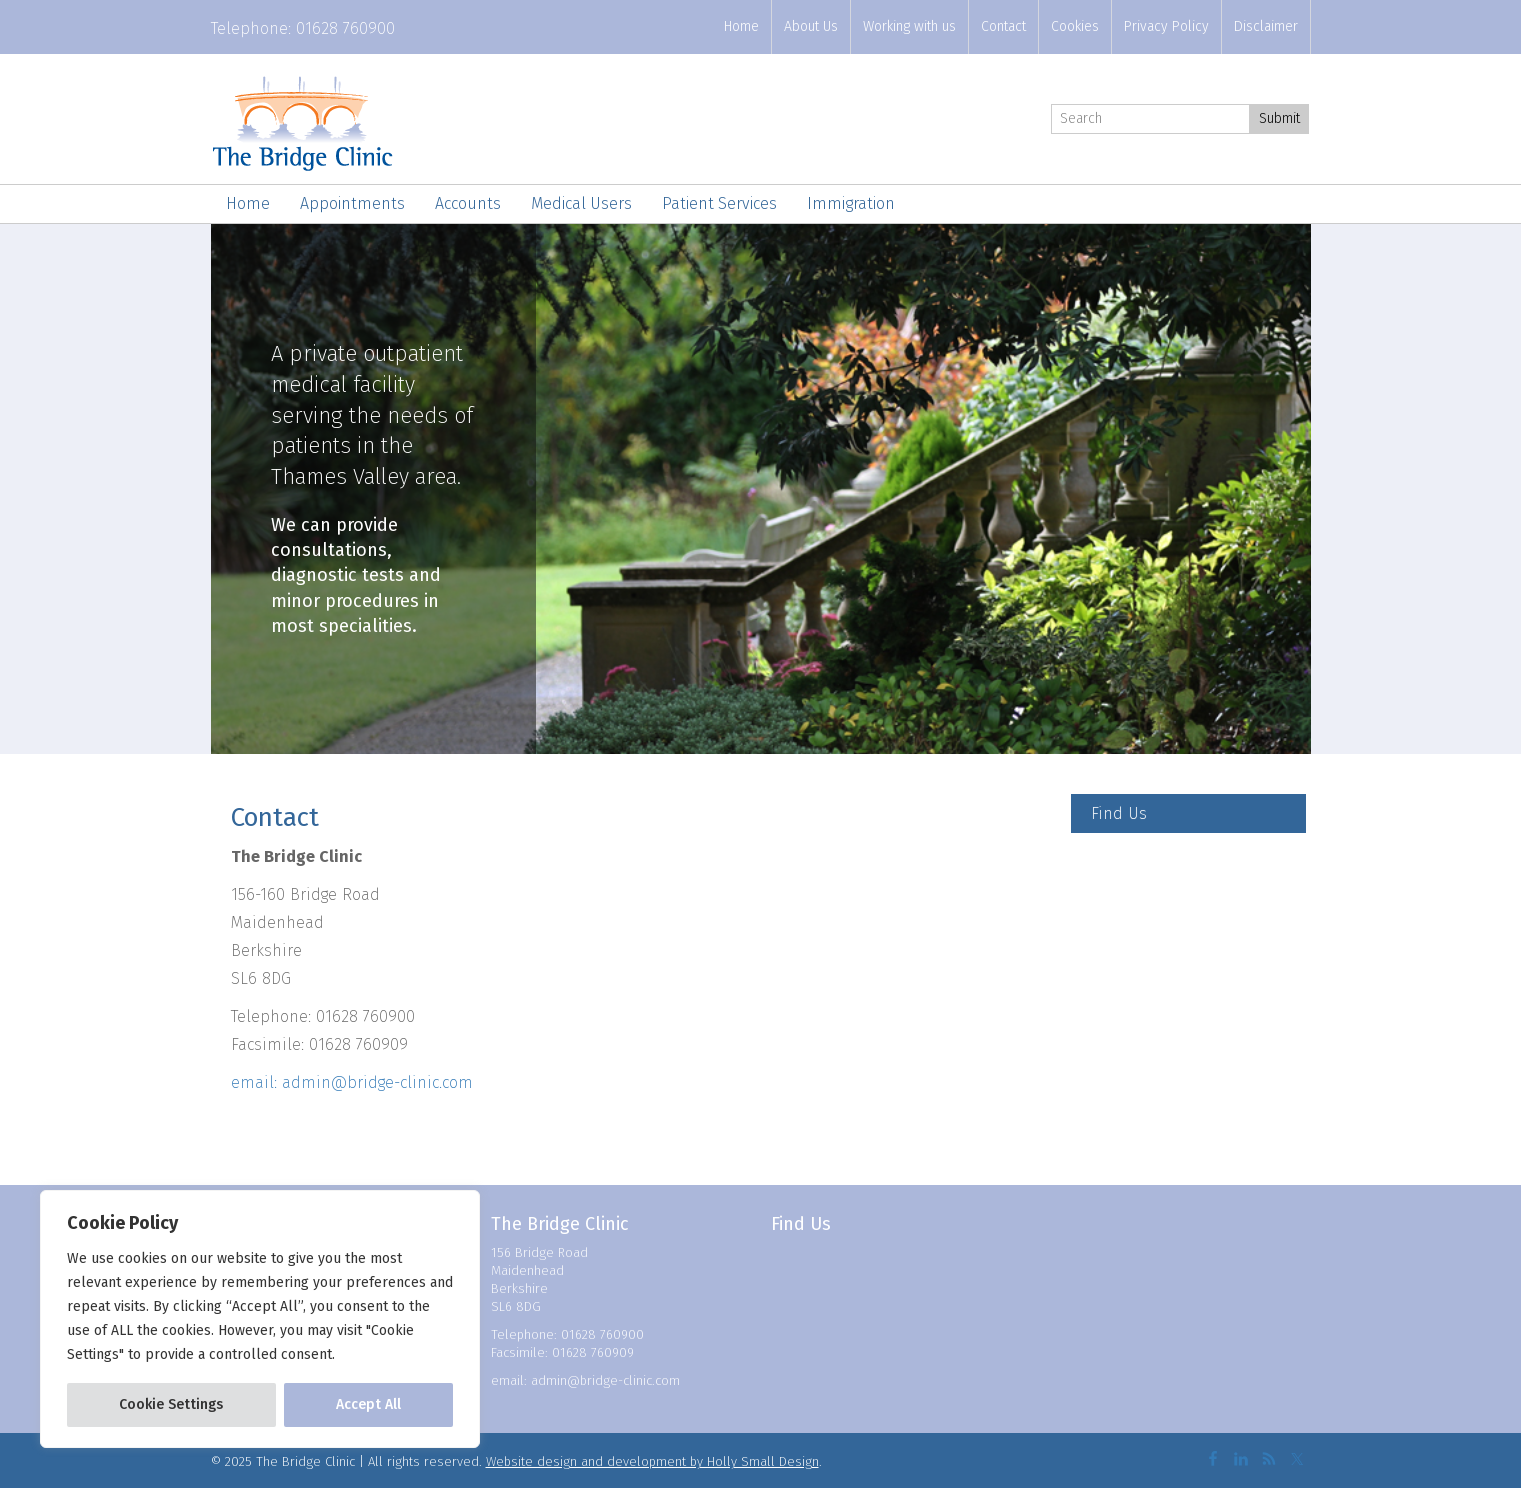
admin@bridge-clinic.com (605, 1380)
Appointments (352, 203)
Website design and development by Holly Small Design (652, 1461)
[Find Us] (1188, 813)
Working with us (909, 26)
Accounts (468, 203)
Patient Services (719, 203)
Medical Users (581, 203)
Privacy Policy (1166, 26)
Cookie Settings (171, 1404)
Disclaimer (1266, 26)
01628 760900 (345, 28)
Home (741, 26)
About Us (811, 26)
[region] (260, 1319)
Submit (1279, 118)
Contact (1003, 26)
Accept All (368, 1404)
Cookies (1075, 26)
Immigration (851, 203)
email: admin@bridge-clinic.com (352, 1082)
